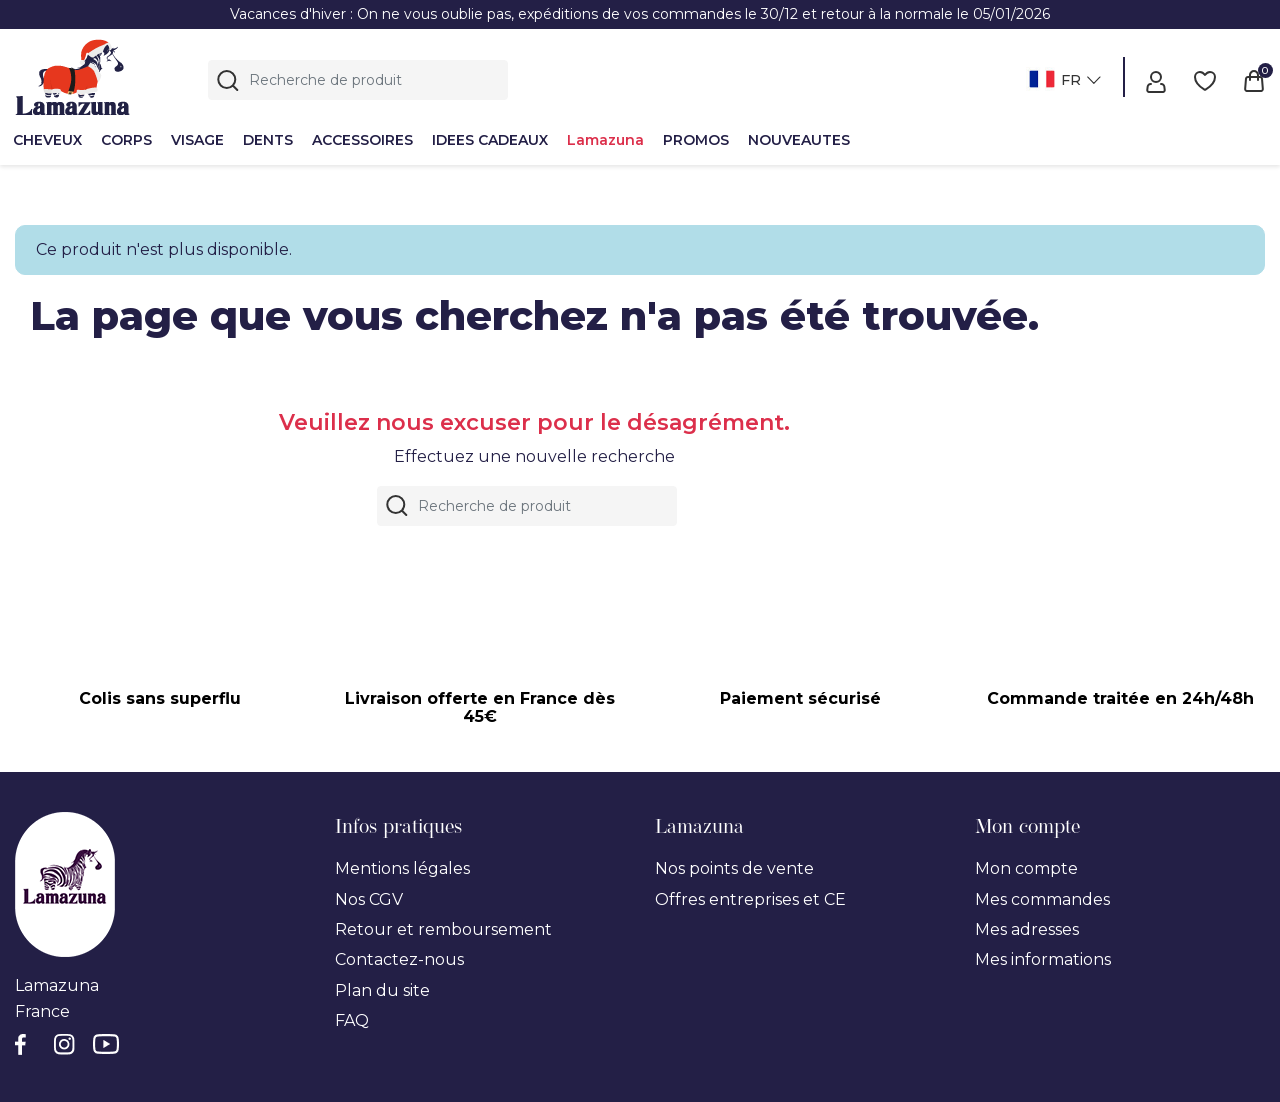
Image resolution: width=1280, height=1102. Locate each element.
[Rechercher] (358, 80)
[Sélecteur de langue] (1062, 81)
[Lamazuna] (72, 77)
